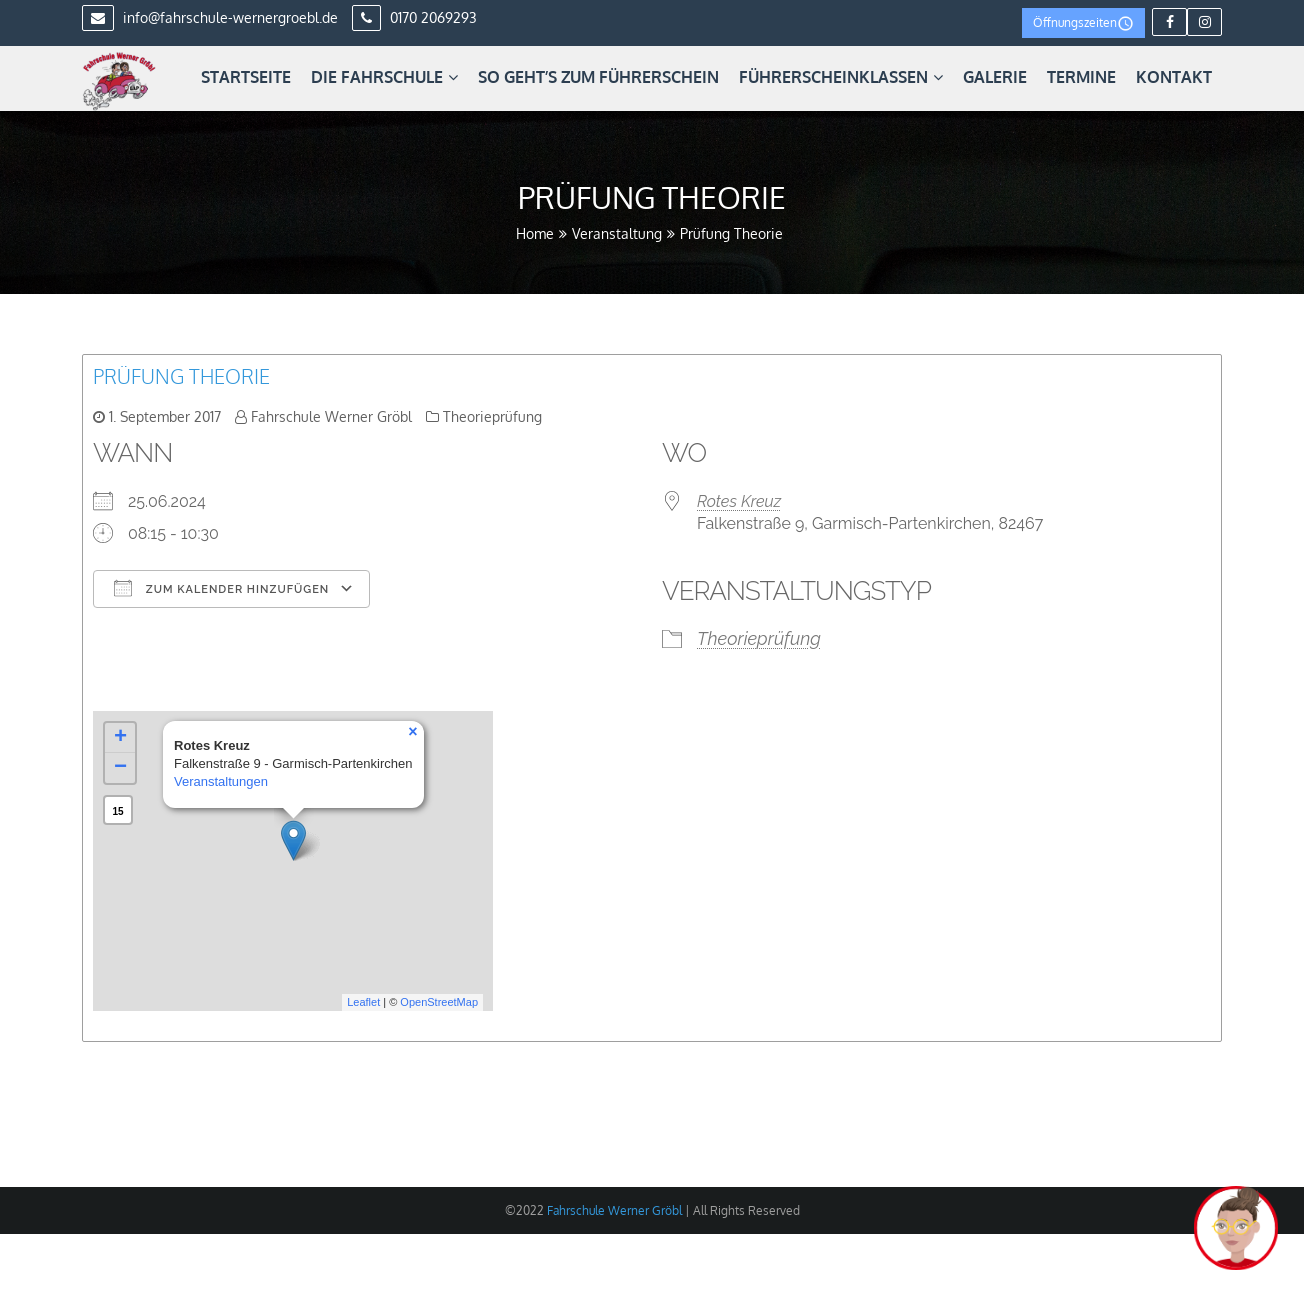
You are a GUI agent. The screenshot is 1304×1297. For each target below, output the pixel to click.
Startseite (246, 77)
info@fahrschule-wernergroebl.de (210, 17)
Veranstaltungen (221, 781)
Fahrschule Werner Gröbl (331, 416)
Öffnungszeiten (1083, 23)
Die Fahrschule (384, 77)
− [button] (120, 768)
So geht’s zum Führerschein (598, 77)
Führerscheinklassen (841, 77)
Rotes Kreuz (739, 501)
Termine (1081, 77)
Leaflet (363, 1002)
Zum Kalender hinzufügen (221, 588)
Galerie (995, 77)
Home (535, 233)
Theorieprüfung (492, 416)
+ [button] (120, 738)
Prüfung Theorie (181, 376)
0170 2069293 (414, 17)
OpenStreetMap (439, 1002)
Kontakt (1174, 77)
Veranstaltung (617, 233)
